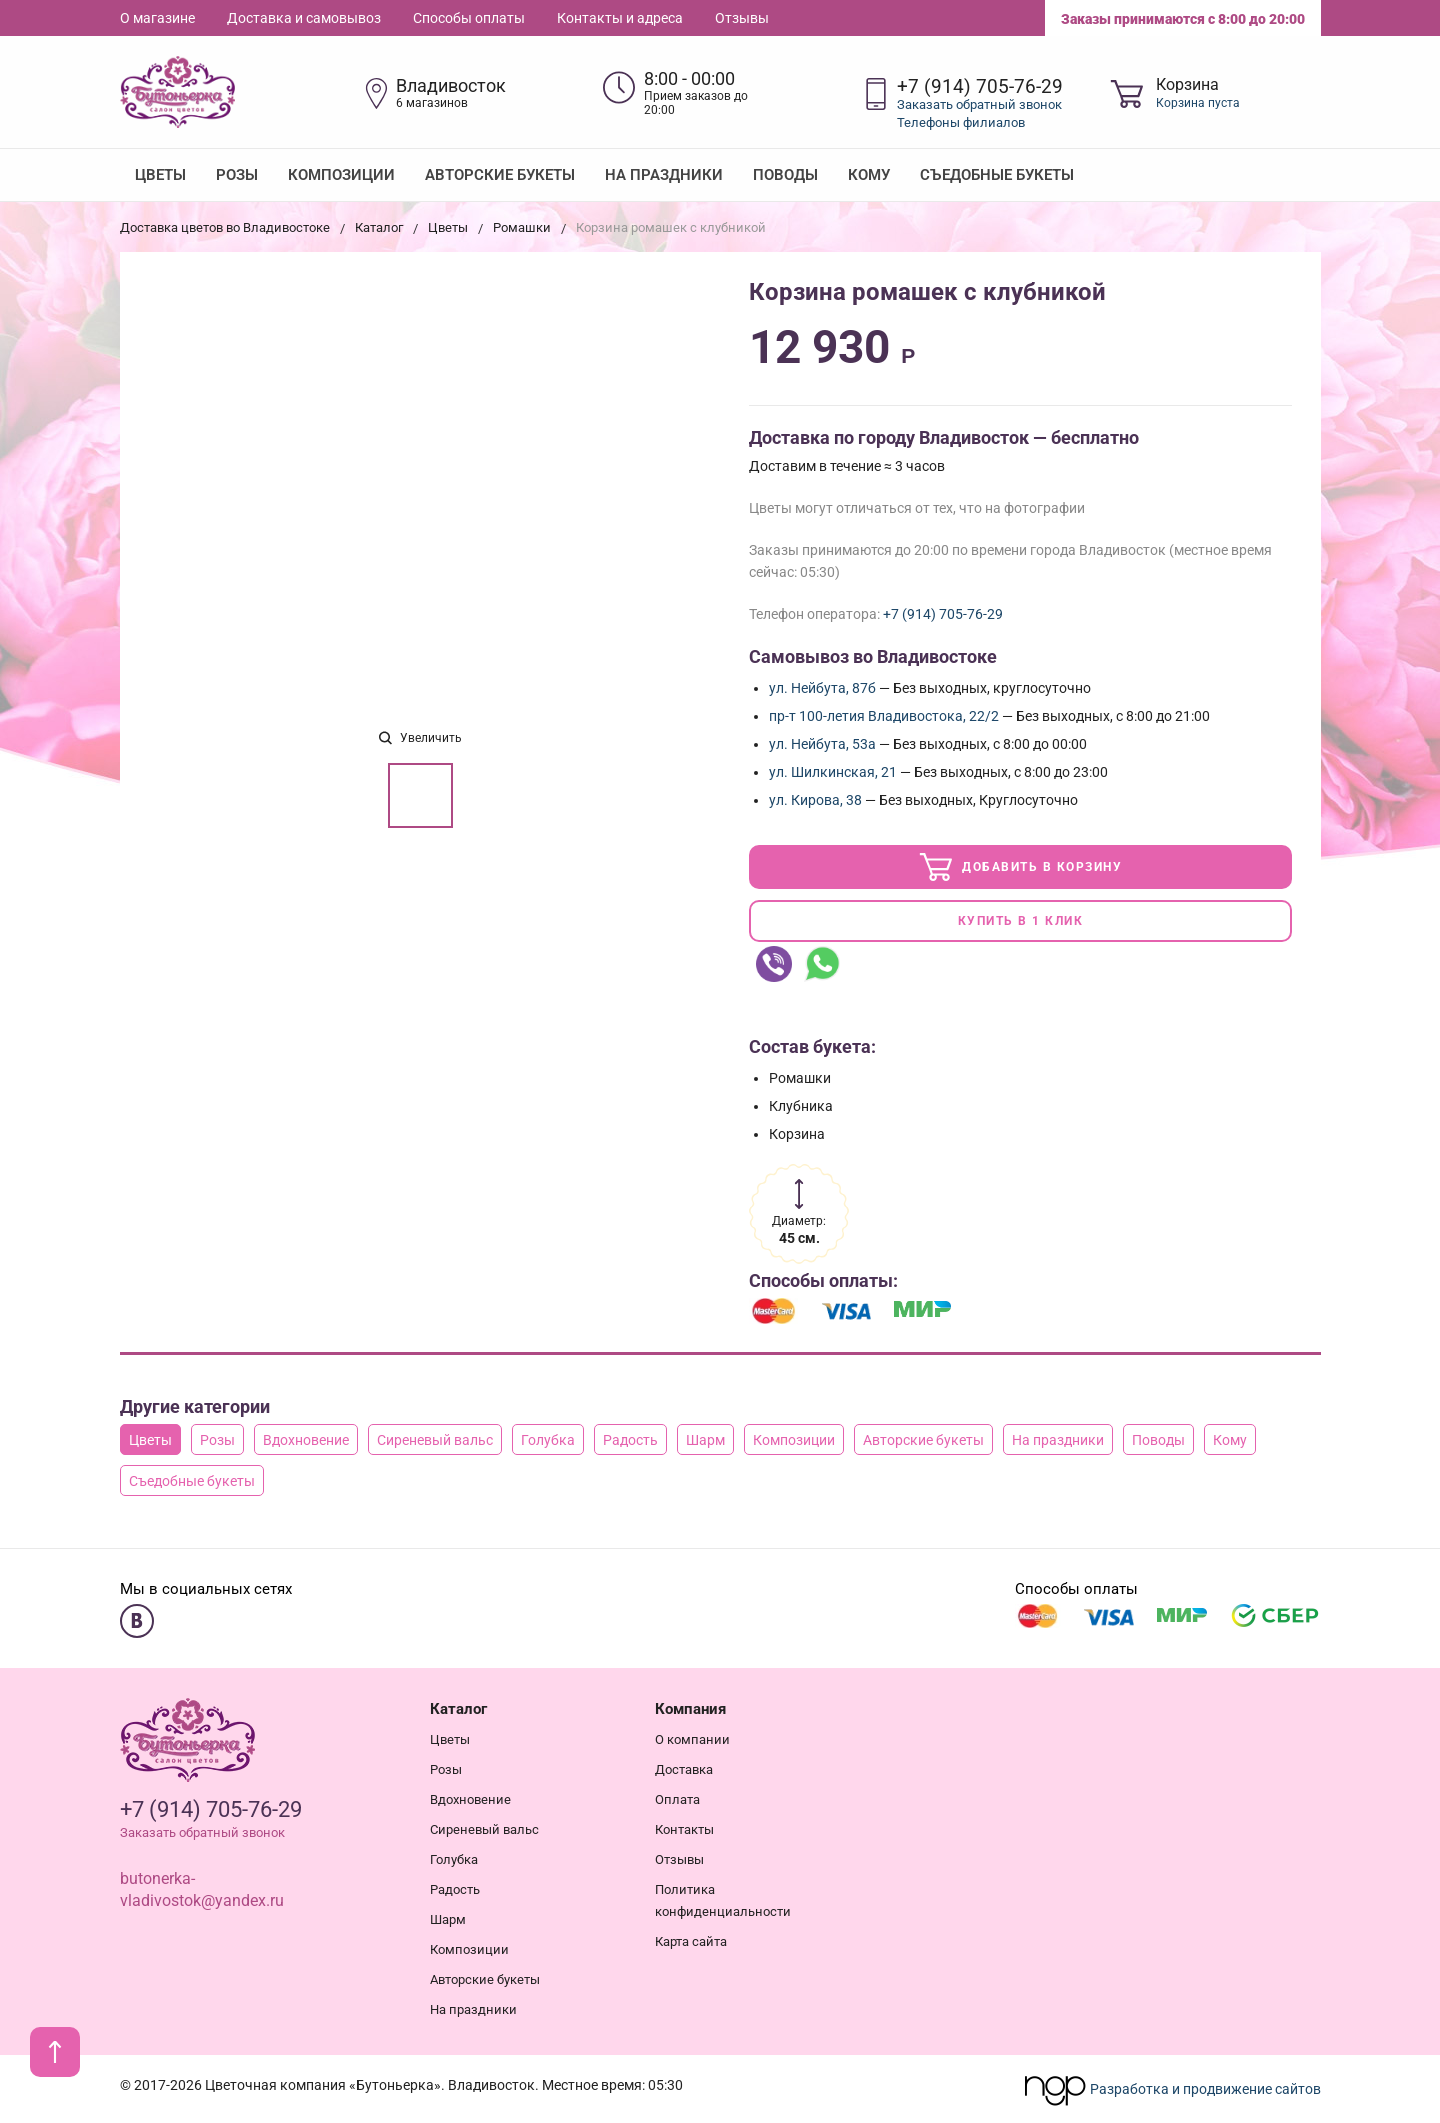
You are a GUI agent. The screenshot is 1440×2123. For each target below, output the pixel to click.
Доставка (684, 1765)
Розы (237, 175)
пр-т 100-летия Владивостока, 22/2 (884, 716)
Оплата (677, 1795)
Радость (630, 1436)
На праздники (664, 175)
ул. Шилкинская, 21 (833, 772)
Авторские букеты (500, 175)
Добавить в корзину (1021, 866)
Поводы (785, 175)
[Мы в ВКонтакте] (137, 1617)
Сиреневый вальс (435, 1436)
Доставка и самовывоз (304, 18)
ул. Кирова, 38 (815, 800)
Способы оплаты (469, 18)
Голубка (548, 1436)
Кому (869, 175)
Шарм (705, 1436)
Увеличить (420, 738)
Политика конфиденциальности (723, 1896)
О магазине (157, 18)
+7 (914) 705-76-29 (980, 86)
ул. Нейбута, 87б (822, 688)
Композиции (341, 175)
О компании (692, 1735)
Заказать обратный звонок (979, 104)
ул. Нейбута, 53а (822, 744)
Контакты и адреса (620, 18)
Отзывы (742, 18)
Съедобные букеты (997, 175)
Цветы (160, 175)
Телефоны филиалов (961, 122)
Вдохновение (306, 1436)
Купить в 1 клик (1021, 919)
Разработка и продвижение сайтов (1172, 2085)
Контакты (684, 1825)
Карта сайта (691, 1937)
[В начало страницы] (55, 2052)
